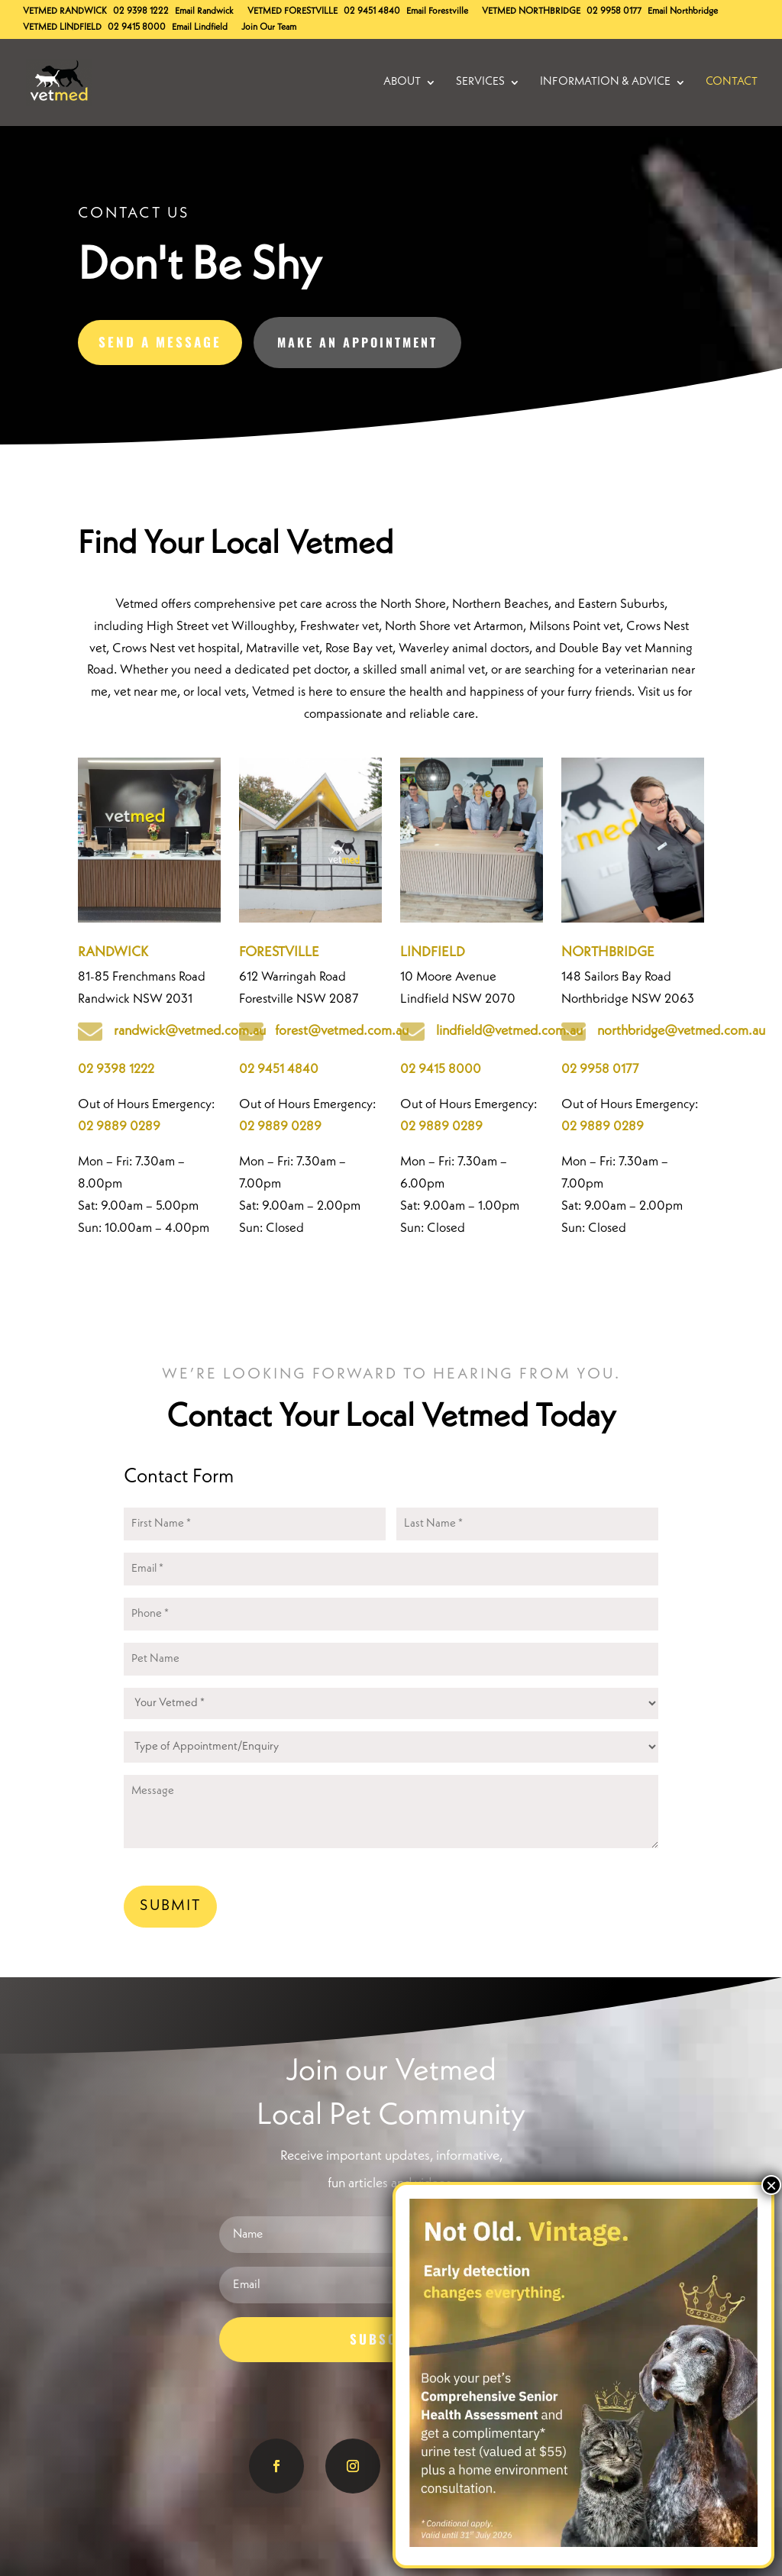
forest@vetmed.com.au (342, 1031)
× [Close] (771, 2185)
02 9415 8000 (137, 27)
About (402, 82)
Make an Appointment (357, 342)
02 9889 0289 (119, 1126)
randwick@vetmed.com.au (190, 1031)
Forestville (292, 11)
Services (480, 82)
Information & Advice (605, 82)
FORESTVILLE (279, 952)
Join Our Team (268, 27)
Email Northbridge (683, 11)
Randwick (65, 11)
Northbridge (531, 11)
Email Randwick (204, 11)
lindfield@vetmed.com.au (509, 1031)
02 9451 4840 (372, 11)
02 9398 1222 (141, 11)
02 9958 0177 (613, 11)
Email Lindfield (200, 27)
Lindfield (62, 27)
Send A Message (160, 341)
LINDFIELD (432, 952)
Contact (732, 82)
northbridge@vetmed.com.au (681, 1031)
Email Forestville (437, 11)
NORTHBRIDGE (607, 952)
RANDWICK (113, 952)
